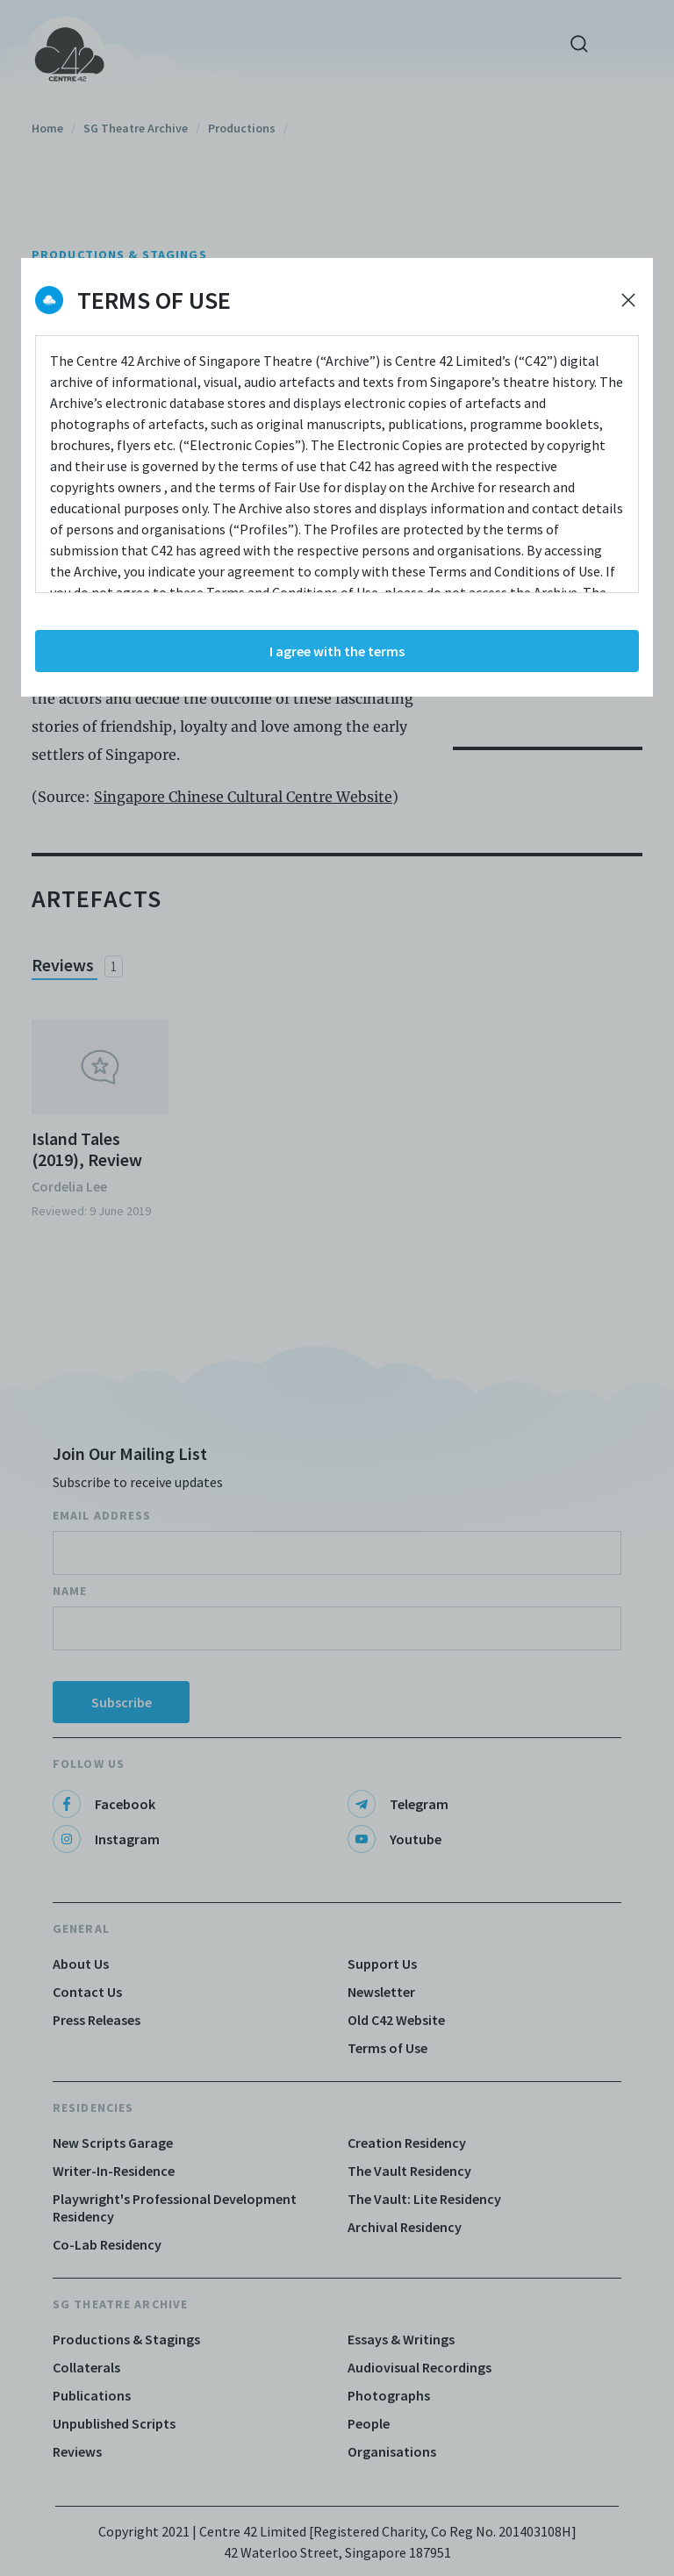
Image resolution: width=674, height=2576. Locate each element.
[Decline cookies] (628, 300)
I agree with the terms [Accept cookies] (337, 651)
